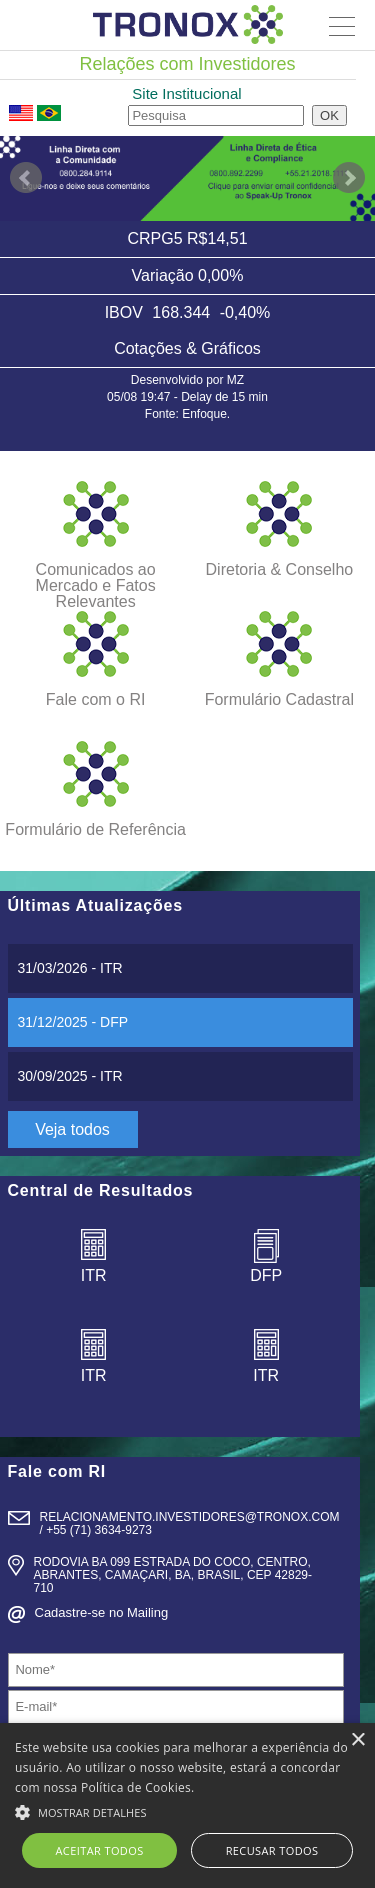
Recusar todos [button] (272, 1850)
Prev (26, 178)
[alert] (187, 1805)
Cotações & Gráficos (187, 348)
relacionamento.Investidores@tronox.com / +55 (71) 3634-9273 (190, 1523)
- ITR (70, 968)
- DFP (73, 1022)
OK (329, 115)
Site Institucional (186, 93)
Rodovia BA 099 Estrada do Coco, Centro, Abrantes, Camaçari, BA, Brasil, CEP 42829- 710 (173, 1575)
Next (349, 178)
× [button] (357, 1740)
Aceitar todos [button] (100, 1850)
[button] (187, 1810)
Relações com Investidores (187, 64)
